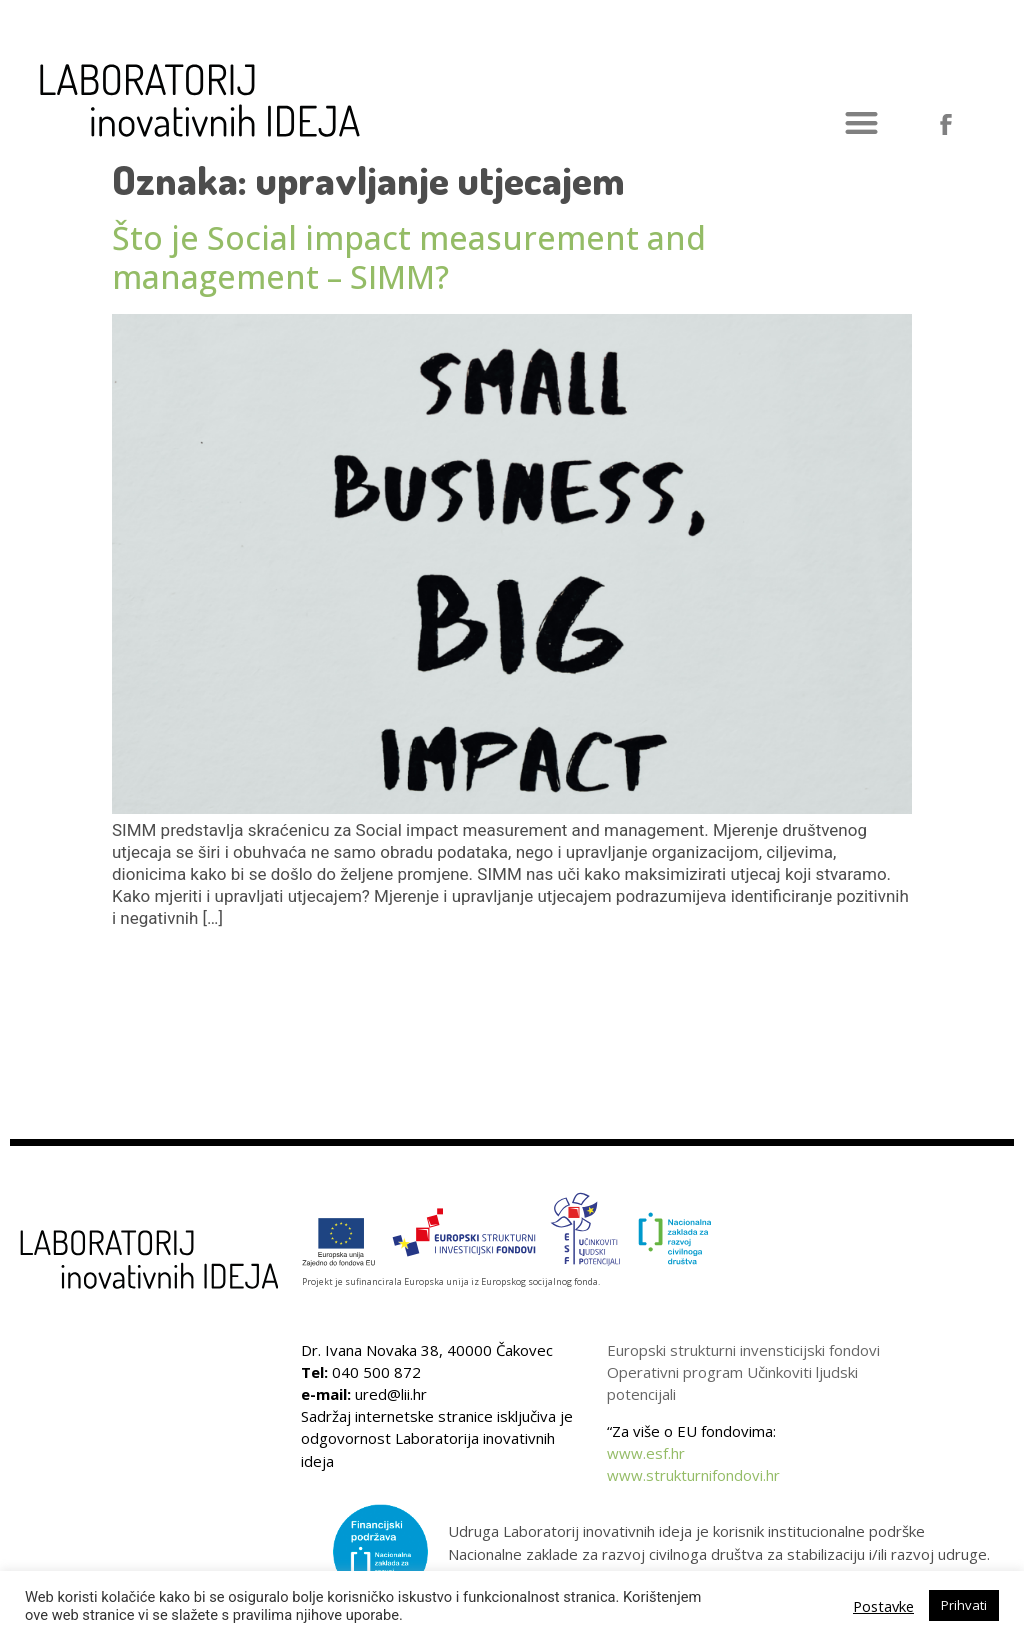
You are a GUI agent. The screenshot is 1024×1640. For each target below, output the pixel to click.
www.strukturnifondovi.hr (693, 1475)
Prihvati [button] (964, 1605)
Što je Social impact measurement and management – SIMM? (409, 257)
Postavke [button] (883, 1606)
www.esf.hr (646, 1453)
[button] (861, 123)
